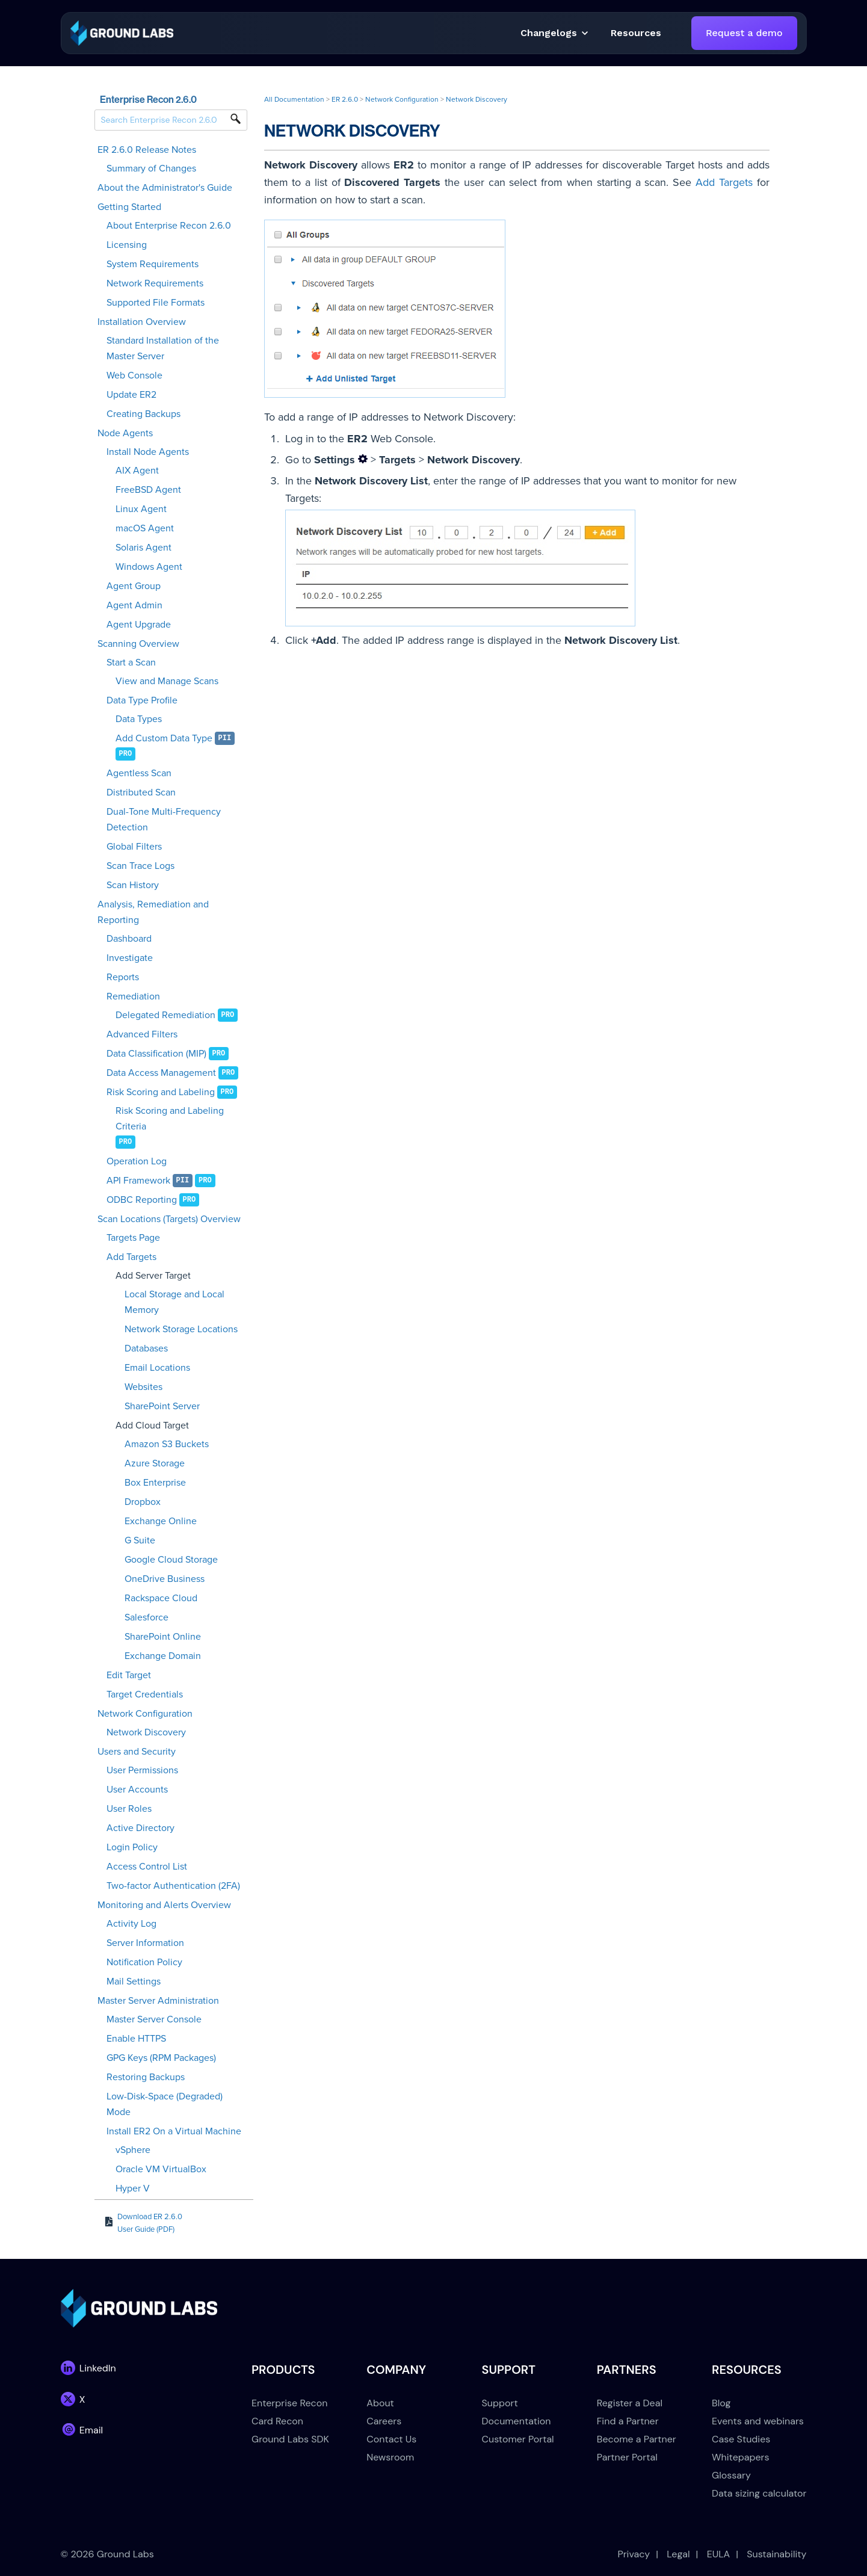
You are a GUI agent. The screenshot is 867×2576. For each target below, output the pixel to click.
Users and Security (136, 1752)
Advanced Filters (141, 1034)
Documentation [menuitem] (516, 2421)
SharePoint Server (162, 1406)
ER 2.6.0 (345, 99)
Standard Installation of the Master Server (162, 348)
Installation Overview (141, 322)
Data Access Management (161, 1073)
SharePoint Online (163, 1637)
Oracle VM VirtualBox (161, 2169)
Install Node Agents (147, 452)
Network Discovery (146, 1732)
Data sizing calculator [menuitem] (759, 2493)
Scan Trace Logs (140, 866)
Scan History (132, 885)
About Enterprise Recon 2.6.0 (168, 226)
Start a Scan (131, 662)
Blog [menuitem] (721, 2403)
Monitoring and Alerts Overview (164, 1905)
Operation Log (136, 1161)
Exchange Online (161, 1521)
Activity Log (131, 1924)
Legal (678, 2554)
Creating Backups (143, 414)
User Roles (129, 1809)
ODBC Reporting (141, 1200)
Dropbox (143, 1502)
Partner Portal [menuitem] (627, 2457)
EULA (718, 2554)
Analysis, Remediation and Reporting (153, 912)
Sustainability (776, 2554)
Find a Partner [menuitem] (628, 2421)
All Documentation (294, 99)
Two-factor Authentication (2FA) (173, 1886)
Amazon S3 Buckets (167, 1444)
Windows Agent (149, 567)
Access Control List (146, 1867)
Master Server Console (154, 2019)
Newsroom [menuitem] (390, 2457)
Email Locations (157, 1368)
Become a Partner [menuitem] (636, 2439)
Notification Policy (144, 1962)
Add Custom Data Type (164, 738)
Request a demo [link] (744, 33)
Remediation (133, 996)
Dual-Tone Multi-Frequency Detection (163, 819)
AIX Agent (137, 471)
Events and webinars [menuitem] (758, 2421)
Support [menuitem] (500, 2403)
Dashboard (129, 939)
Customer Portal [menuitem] (518, 2439)
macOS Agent (145, 528)
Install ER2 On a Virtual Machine (173, 2131)
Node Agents (125, 433)
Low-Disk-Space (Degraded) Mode (164, 2104)
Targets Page (133, 1238)
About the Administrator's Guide (164, 188)
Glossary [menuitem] (731, 2475)
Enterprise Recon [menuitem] (289, 2403)
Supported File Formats (155, 303)
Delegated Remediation (165, 1015)
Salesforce (146, 1617)
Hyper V (133, 2188)
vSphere (133, 2150)
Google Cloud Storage (171, 1560)
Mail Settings (133, 1981)
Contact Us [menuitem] (391, 2439)
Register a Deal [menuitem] (629, 2403)
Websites (143, 1387)
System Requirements (152, 264)
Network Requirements (154, 283)
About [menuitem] (380, 2403)
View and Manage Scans (167, 681)
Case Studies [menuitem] (741, 2439)
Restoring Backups (145, 2077)
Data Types (139, 719)
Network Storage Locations (181, 1329)
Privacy (633, 2554)
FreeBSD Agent (148, 490)
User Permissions (142, 1770)
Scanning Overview (138, 644)
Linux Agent (141, 509)
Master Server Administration (158, 2001)
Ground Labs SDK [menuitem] (290, 2439)
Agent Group (133, 586)
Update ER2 (131, 395)
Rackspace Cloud (161, 1598)
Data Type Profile (141, 700)
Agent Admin (134, 605)
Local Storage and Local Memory (174, 1302)
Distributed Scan (141, 792)
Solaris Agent (143, 548)
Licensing (126, 245)
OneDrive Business (165, 1579)
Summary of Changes (151, 168)
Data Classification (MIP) (156, 1054)
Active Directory (140, 1828)
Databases (146, 1348)
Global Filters (134, 847)
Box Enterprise (155, 1483)
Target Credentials (144, 1694)
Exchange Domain (163, 1656)
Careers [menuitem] (383, 2421)
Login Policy (132, 1847)
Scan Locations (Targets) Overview (169, 1219)
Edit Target (128, 1675)
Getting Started (129, 207)
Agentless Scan (138, 773)
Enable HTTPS (136, 2039)
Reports (122, 977)
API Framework (138, 1181)
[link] (121, 32)
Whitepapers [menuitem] (740, 2457)
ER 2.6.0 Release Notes (146, 150)
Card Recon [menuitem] (277, 2421)
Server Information (145, 1943)
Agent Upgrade (138, 625)
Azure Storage (155, 1463)
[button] (636, 33)
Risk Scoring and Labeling (160, 1092)
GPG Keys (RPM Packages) (161, 2058)
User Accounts (137, 1790)
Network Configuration (145, 1714)
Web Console (134, 375)
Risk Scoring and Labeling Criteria (170, 1118)
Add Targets (131, 1257)
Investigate (129, 958)
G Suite (140, 1540)
